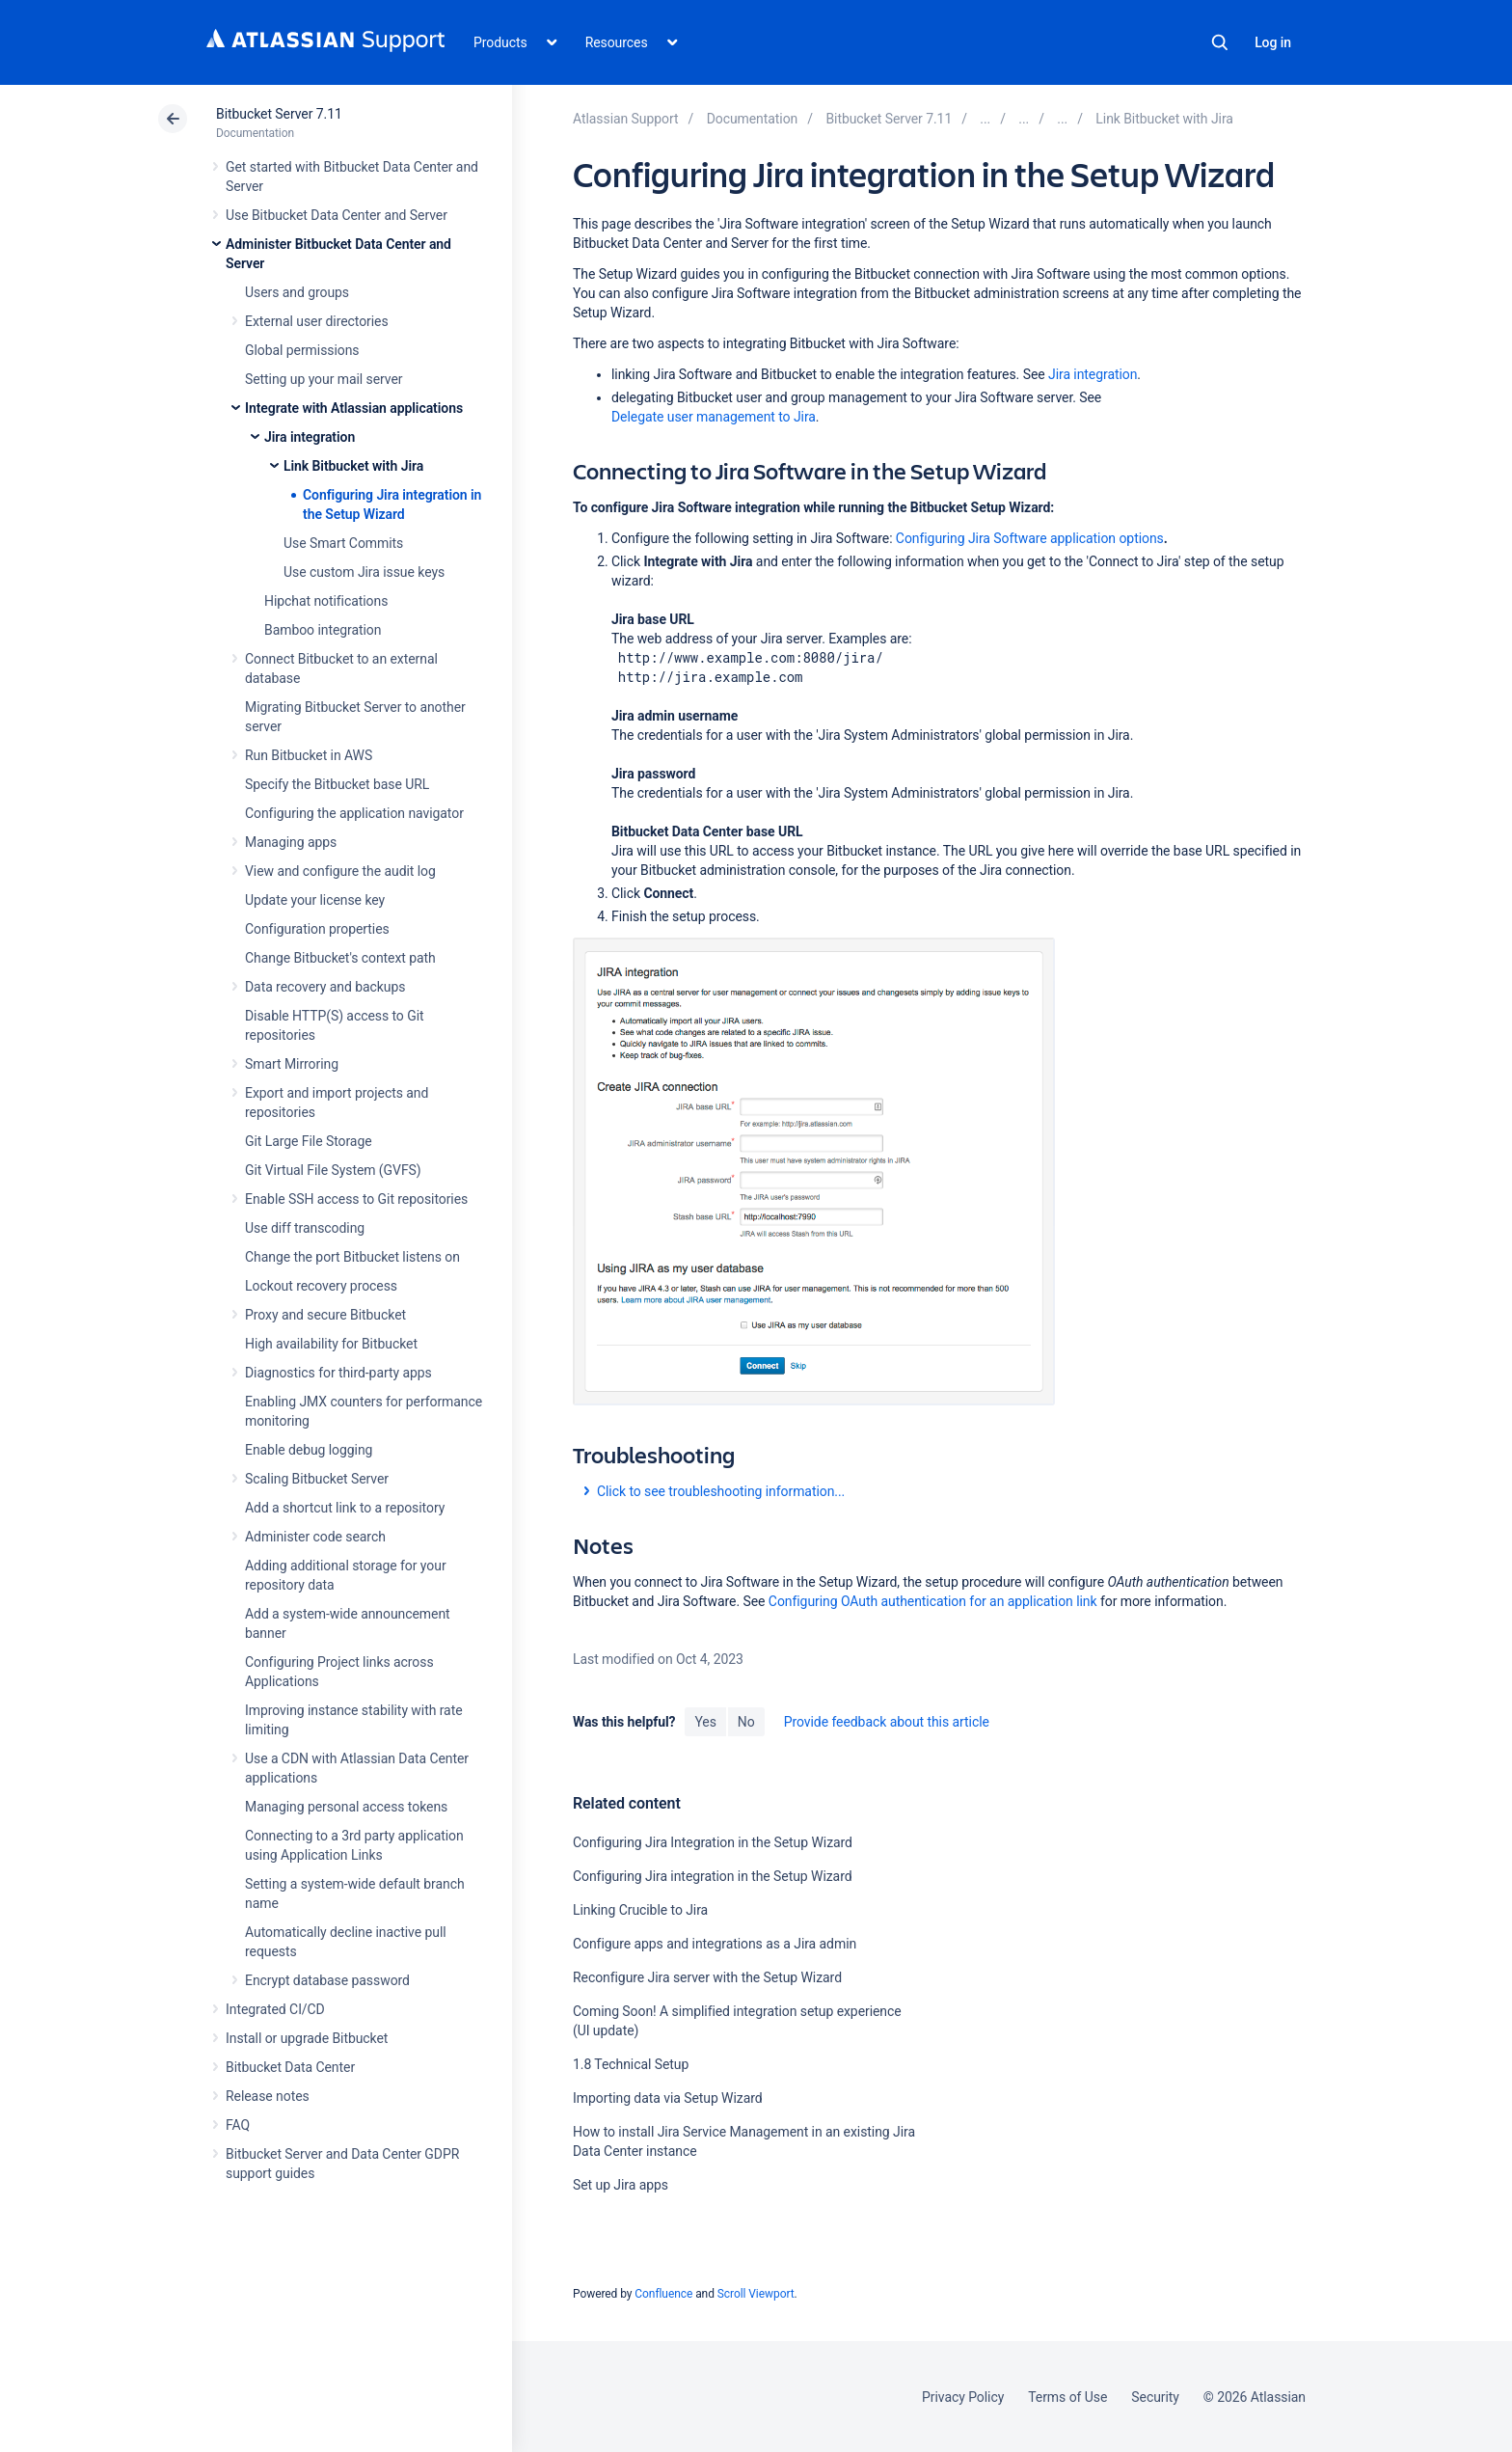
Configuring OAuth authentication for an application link (933, 1601)
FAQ (238, 2125)
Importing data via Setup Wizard (668, 2098)
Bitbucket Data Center (290, 2067)
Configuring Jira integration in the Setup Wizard (712, 1876)
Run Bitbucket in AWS (308, 755)
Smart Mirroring (291, 1064)
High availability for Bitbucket (331, 1343)
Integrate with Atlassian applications (354, 408)
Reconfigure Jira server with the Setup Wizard (707, 1977)
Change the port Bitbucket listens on (352, 1257)
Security (1155, 2397)
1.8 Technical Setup (630, 2064)
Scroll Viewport (756, 2294)
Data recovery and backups (325, 986)
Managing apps (291, 842)
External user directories (317, 321)
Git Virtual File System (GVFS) (333, 1170)
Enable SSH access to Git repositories (356, 1199)
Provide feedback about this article (886, 1722)
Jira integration (309, 437)
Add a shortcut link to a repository (345, 1507)
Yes (705, 1722)
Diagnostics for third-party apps (338, 1372)
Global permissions (302, 350)
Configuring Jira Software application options (1030, 538)
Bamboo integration (322, 630)
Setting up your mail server (324, 379)
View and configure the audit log (340, 871)
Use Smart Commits (343, 543)
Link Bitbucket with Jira (353, 466)
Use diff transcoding (304, 1228)
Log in (1273, 42)
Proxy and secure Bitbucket (325, 1314)
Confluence (663, 2294)
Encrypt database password (327, 1980)
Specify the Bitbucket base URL (337, 784)
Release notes (268, 2096)
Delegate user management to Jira (713, 416)
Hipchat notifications (326, 601)
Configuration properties (317, 929)
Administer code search (315, 1536)
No (746, 1722)
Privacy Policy (963, 2397)
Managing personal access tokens (346, 1806)
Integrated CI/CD (275, 2009)
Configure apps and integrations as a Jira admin (714, 1943)
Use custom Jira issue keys (364, 572)
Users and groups (297, 292)
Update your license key (315, 900)
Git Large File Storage (308, 1141)
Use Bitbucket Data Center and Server (336, 215)
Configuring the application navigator (354, 813)
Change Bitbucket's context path (340, 958)
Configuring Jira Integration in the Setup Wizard (712, 1842)
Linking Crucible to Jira (640, 1910)
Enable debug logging (308, 1450)
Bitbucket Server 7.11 (279, 114)
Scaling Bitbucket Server (317, 1478)
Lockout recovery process (321, 1286)
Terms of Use (1067, 2397)
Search (1219, 42)
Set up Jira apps (620, 2185)
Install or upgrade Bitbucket (307, 2038)
